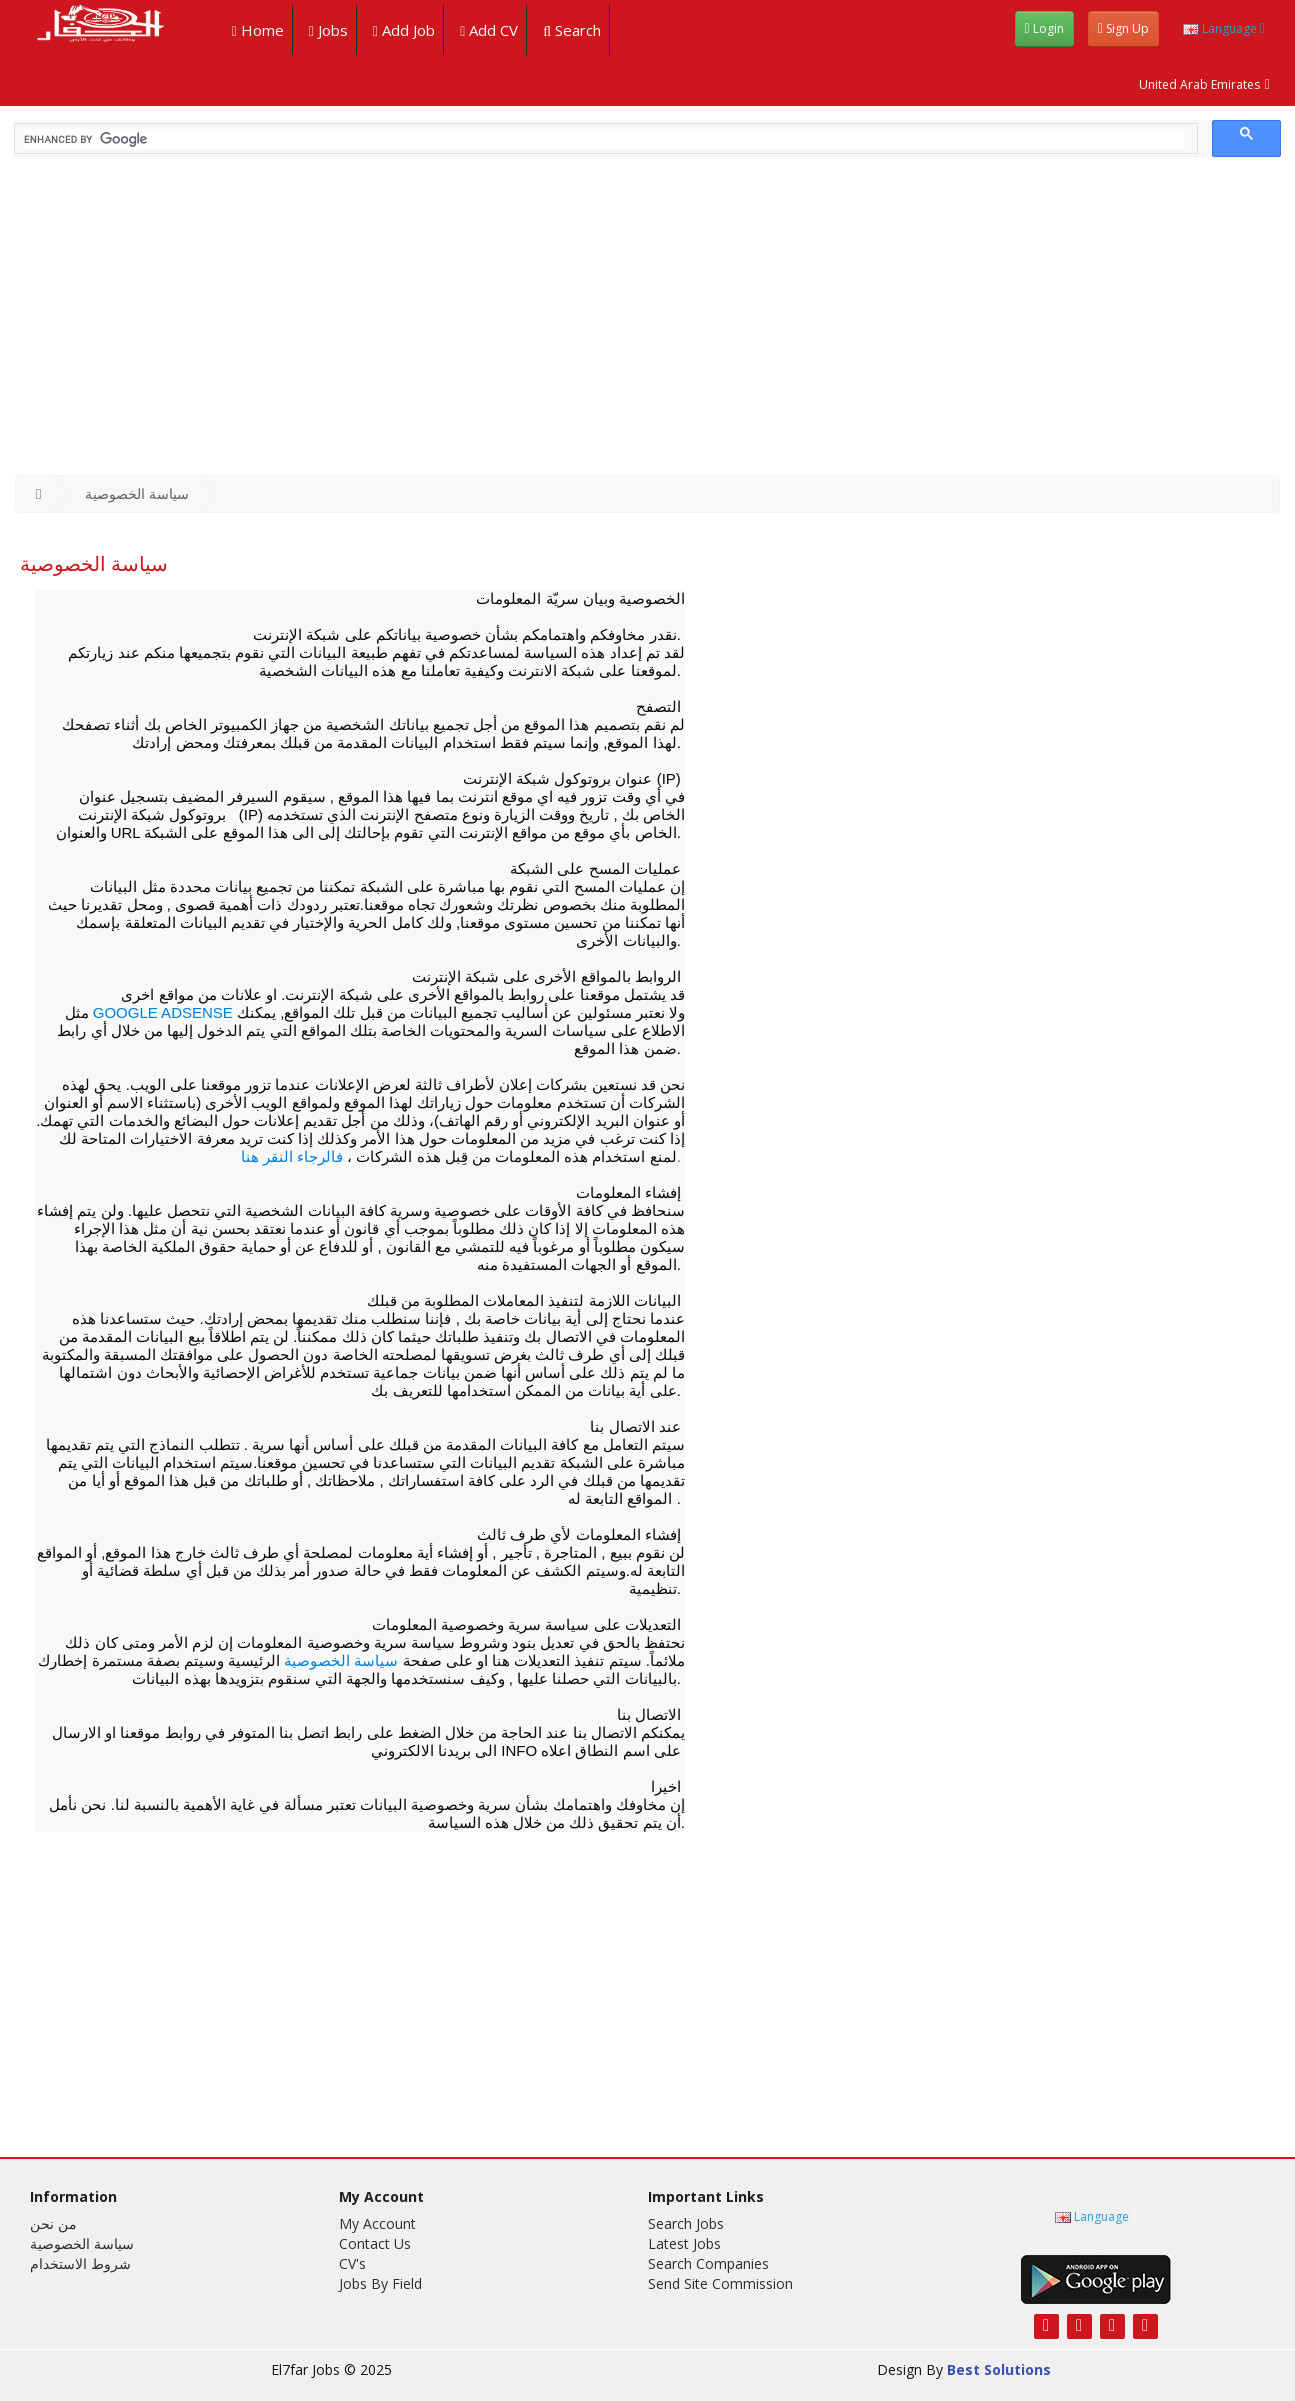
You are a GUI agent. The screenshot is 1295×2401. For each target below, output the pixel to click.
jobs (324, 30)
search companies (708, 2263)
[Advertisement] (648, 325)
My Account (377, 2223)
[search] (604, 139)
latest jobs (684, 2243)
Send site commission (720, 2283)
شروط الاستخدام (80, 2263)
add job (400, 30)
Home (254, 30)
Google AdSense (165, 1012)
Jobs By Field (380, 2283)
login (1044, 28)
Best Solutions (999, 2369)
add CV (485, 30)
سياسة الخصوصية (137, 493)
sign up (1123, 28)
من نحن (53, 2223)
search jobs (686, 2223)
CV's (352, 2263)
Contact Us (375, 2243)
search (568, 30)
